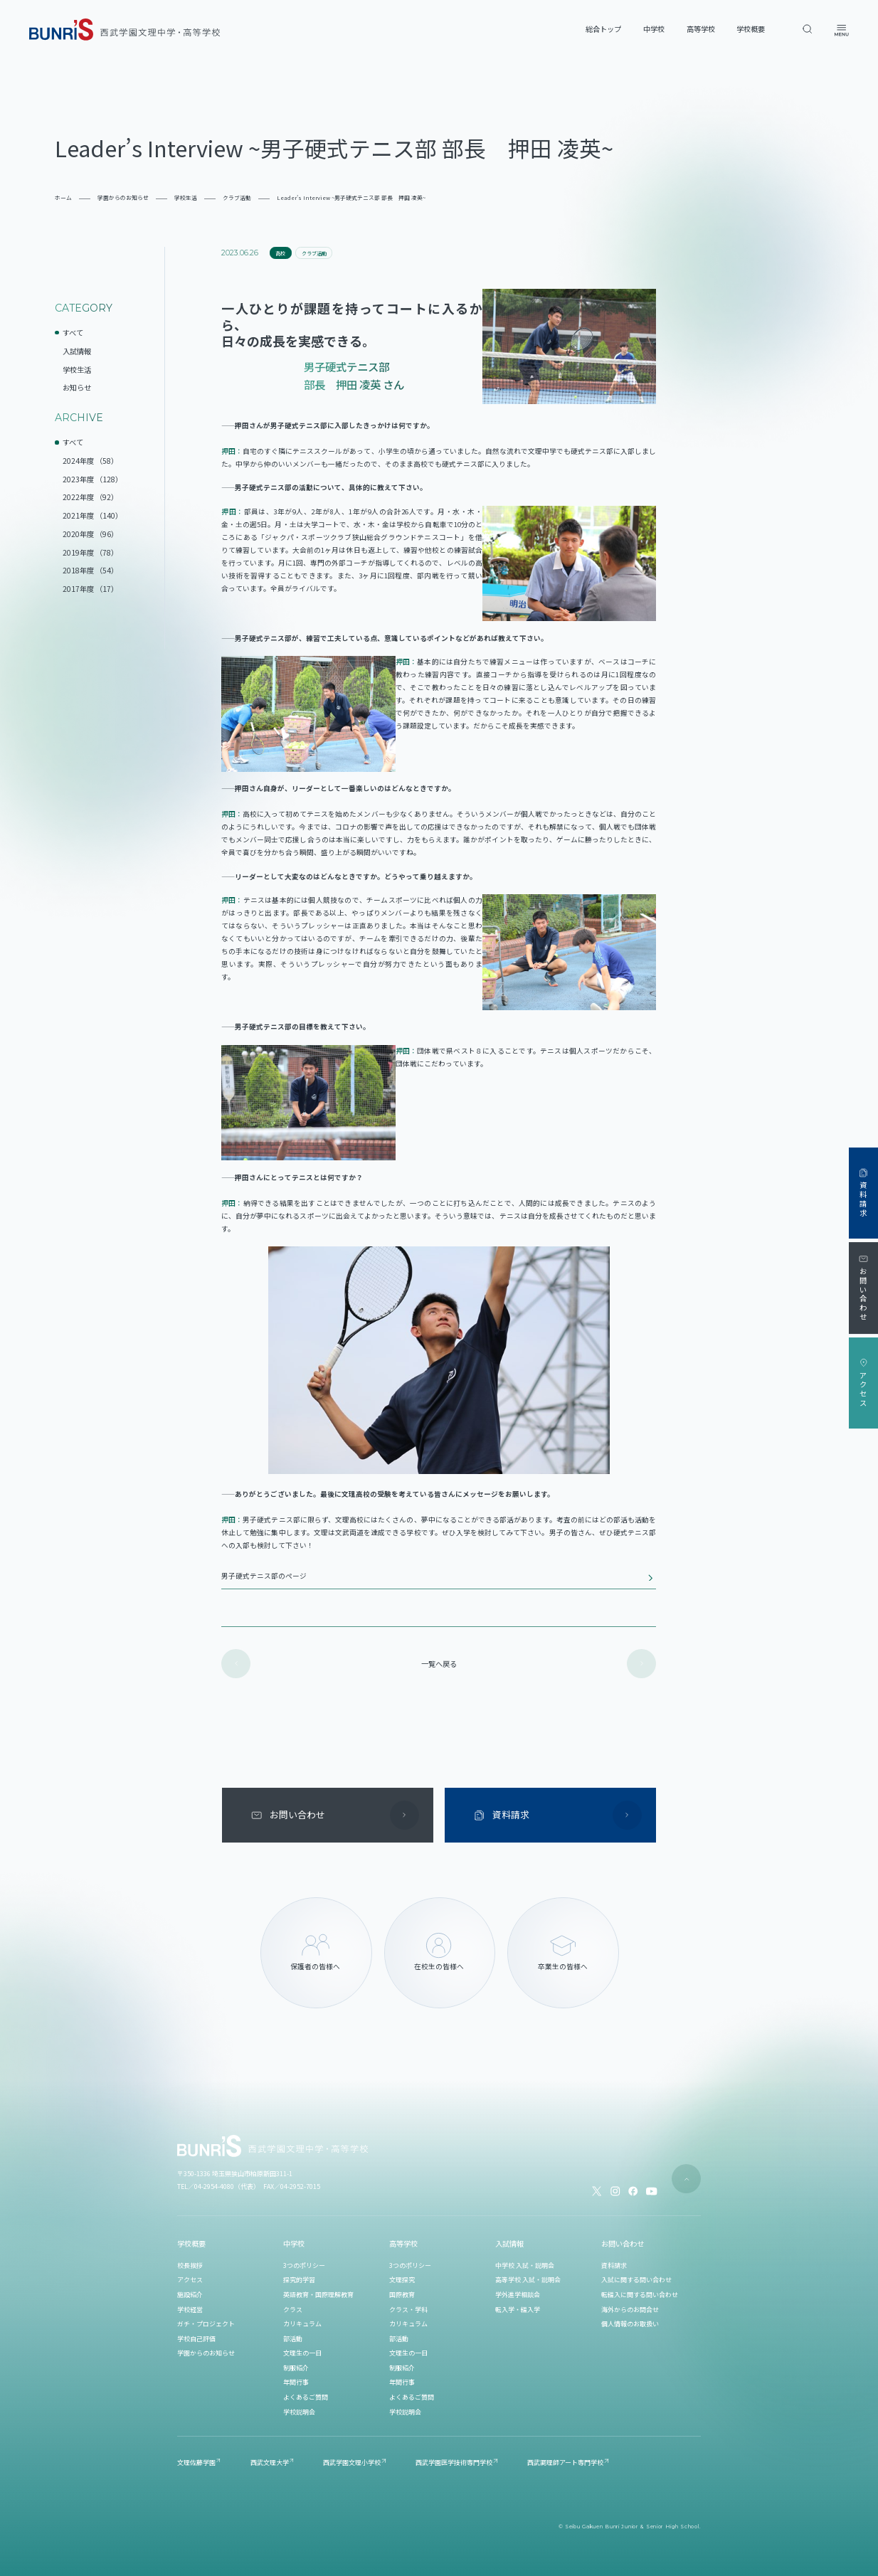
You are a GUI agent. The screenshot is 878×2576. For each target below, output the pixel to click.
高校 (280, 253)
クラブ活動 (314, 253)
